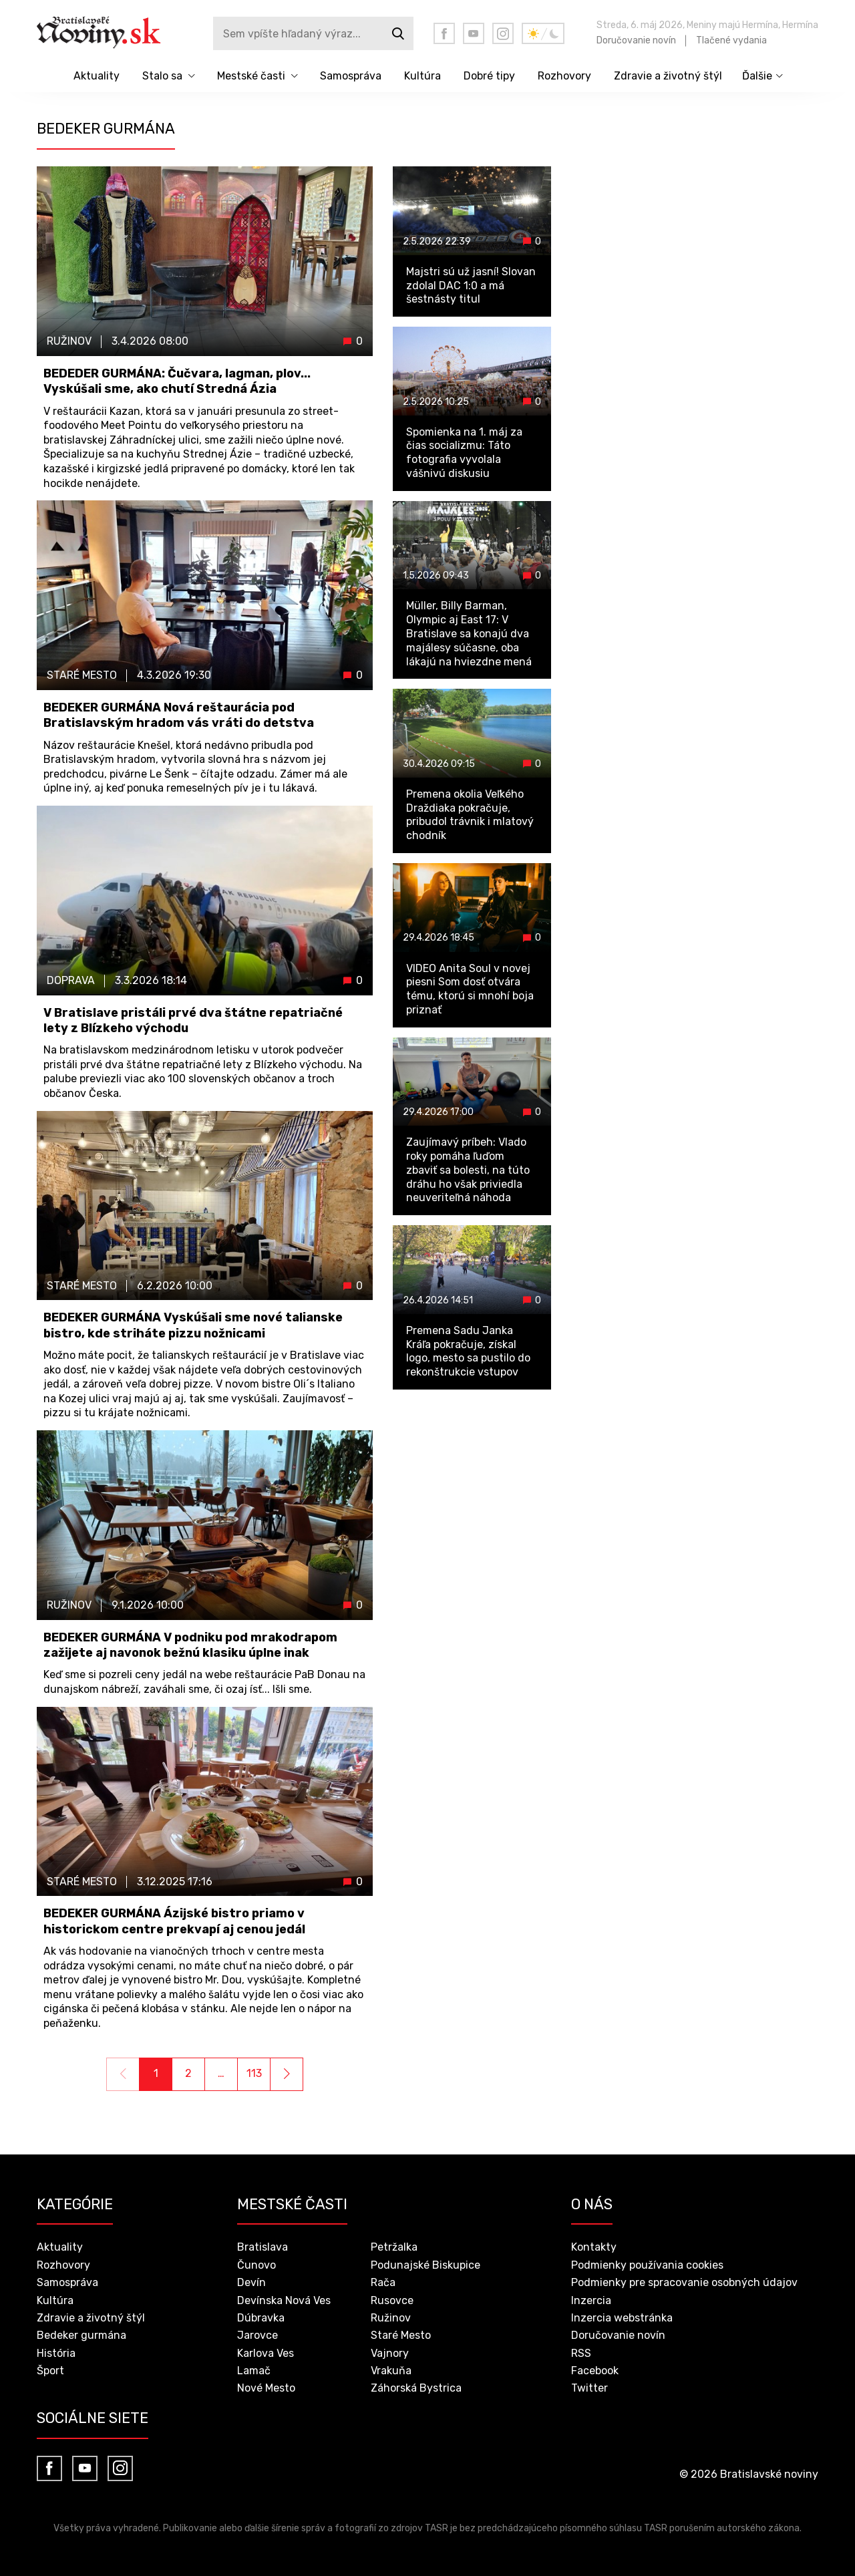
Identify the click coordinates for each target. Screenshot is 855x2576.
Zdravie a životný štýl (668, 75)
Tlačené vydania (731, 40)
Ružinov (391, 2317)
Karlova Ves (265, 2353)
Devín (251, 2282)
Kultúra (422, 75)
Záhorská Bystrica (416, 2388)
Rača (383, 2282)
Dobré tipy (489, 75)
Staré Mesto (401, 2335)
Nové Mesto (266, 2388)
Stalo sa (162, 75)
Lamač (254, 2370)
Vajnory (390, 2353)
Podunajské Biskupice (425, 2265)
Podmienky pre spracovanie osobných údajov (684, 2282)
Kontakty (594, 2247)
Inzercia (591, 2300)
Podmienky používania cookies (647, 2265)
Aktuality (96, 75)
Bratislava (262, 2247)
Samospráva (350, 75)
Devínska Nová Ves (284, 2300)
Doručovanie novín (636, 40)
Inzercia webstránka (622, 2317)
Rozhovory (564, 75)
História (56, 2353)
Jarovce (257, 2335)
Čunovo (256, 2265)
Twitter (589, 2388)
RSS (581, 2353)
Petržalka (394, 2247)
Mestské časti (251, 75)
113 (254, 2073)
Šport (50, 2370)
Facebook (595, 2370)
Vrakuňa (391, 2370)
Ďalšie (757, 75)
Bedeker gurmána (81, 2335)
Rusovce (392, 2300)
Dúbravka (261, 2317)
